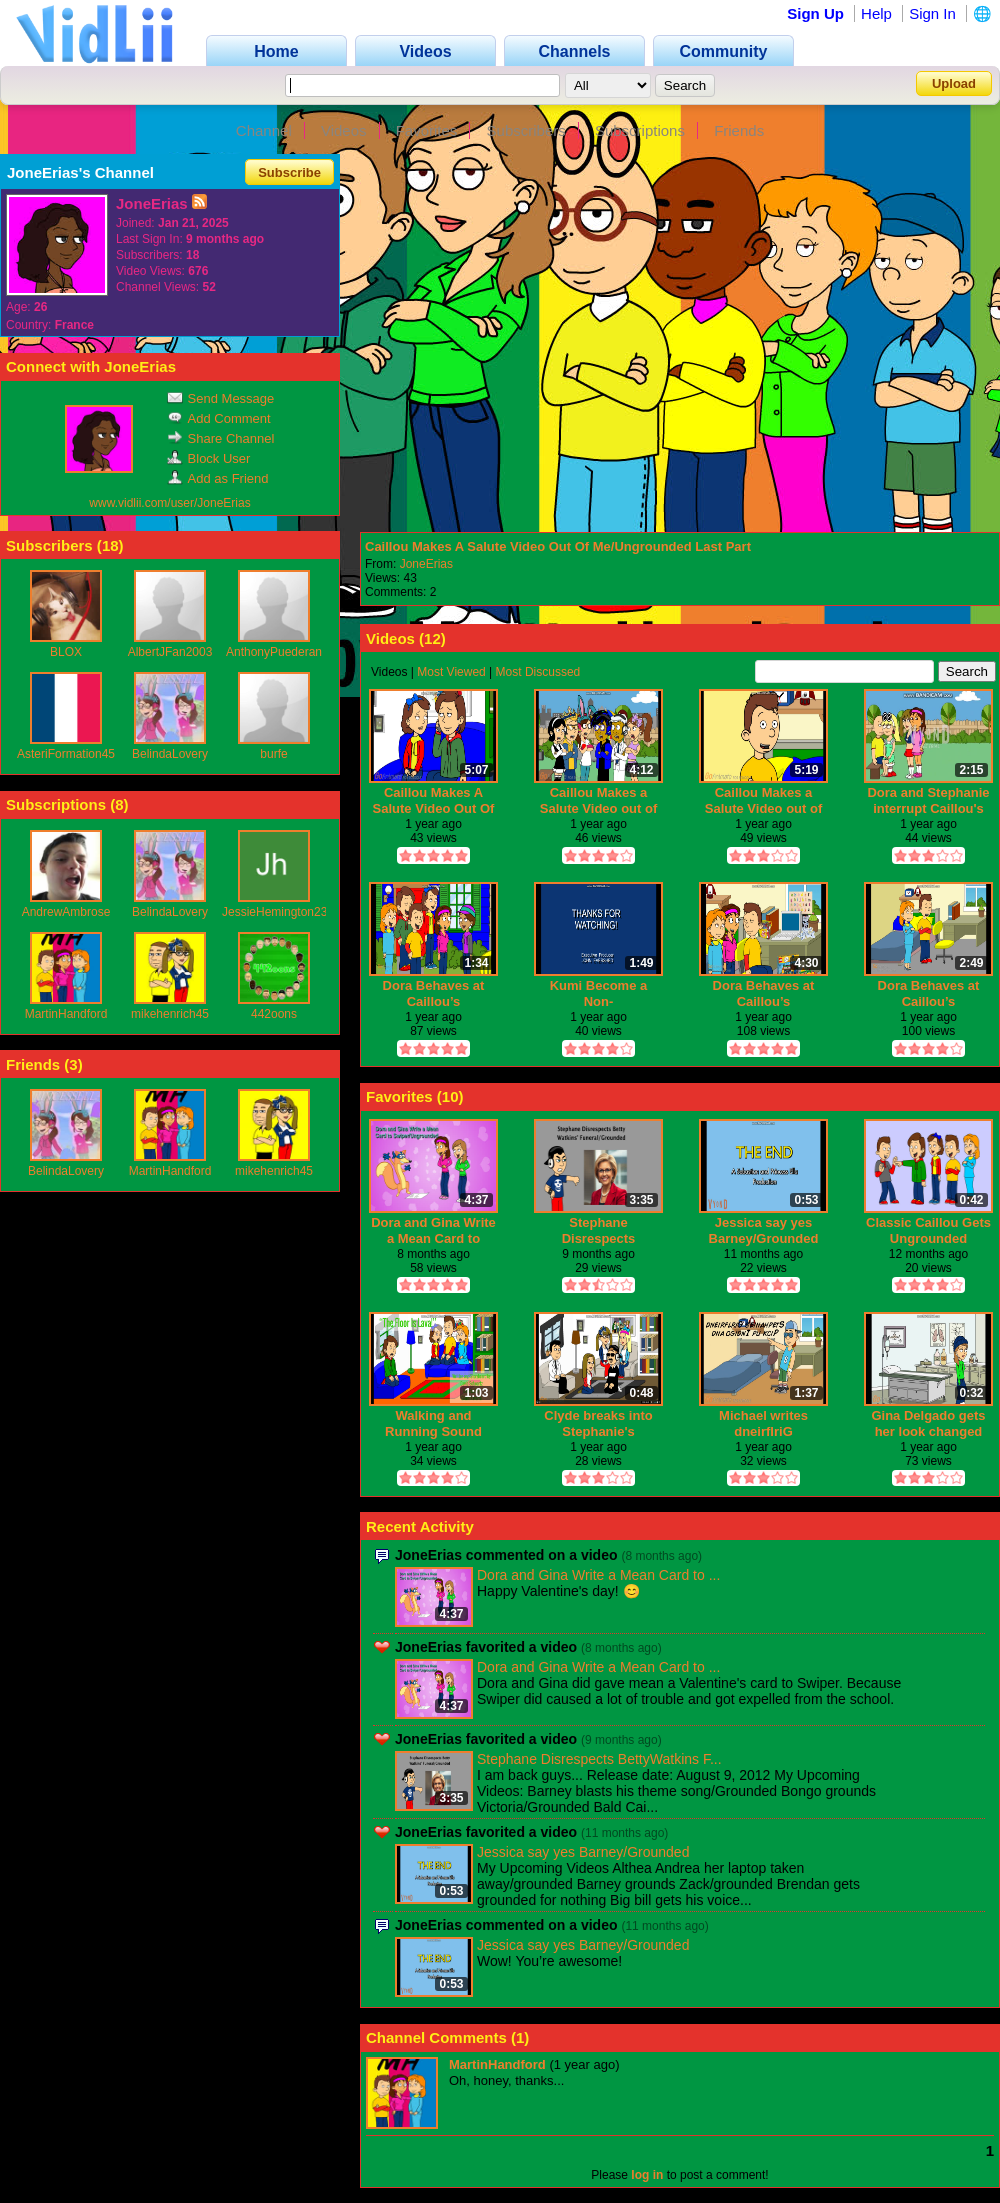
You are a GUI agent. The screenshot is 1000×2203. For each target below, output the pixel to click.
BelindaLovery (170, 754)
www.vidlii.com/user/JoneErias (169, 503)
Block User (209, 458)
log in (647, 2175)
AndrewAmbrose (66, 912)
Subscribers (526, 130)
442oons (274, 1014)
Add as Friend (218, 478)
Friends (739, 130)
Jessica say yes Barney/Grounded (764, 1230)
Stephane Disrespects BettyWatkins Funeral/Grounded (598, 1230)
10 (450, 1096)
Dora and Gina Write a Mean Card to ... (598, 1575)
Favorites (427, 130)
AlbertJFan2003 (170, 652)
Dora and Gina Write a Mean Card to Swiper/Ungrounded (433, 1230)
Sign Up (815, 13)
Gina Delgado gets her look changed (928, 1423)
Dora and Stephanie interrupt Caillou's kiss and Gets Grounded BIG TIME (929, 800)
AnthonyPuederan (274, 652)
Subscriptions (640, 130)
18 (110, 545)
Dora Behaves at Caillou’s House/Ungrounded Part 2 (763, 993)
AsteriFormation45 (66, 754)
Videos (344, 130)
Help (876, 13)
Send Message (221, 398)
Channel (264, 130)
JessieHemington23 (274, 912)
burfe (273, 754)
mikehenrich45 (170, 1014)
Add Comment (219, 418)
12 (432, 638)
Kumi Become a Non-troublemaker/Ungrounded (598, 993)
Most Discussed (538, 672)
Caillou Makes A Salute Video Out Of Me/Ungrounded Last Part (558, 546)
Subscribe (289, 172)
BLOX (66, 652)
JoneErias (426, 564)
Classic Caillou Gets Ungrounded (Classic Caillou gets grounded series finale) (928, 1230)
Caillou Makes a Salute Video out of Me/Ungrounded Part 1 (599, 800)
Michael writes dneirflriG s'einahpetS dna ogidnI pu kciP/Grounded (763, 1423)
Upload (954, 83)
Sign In (932, 13)
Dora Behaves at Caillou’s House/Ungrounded (928, 993)
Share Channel (221, 438)
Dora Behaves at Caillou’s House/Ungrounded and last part (433, 993)
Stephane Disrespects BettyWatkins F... (599, 1759)
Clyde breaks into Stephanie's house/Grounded (598, 1423)
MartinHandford (66, 1014)
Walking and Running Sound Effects (433, 1423)
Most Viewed (451, 672)
